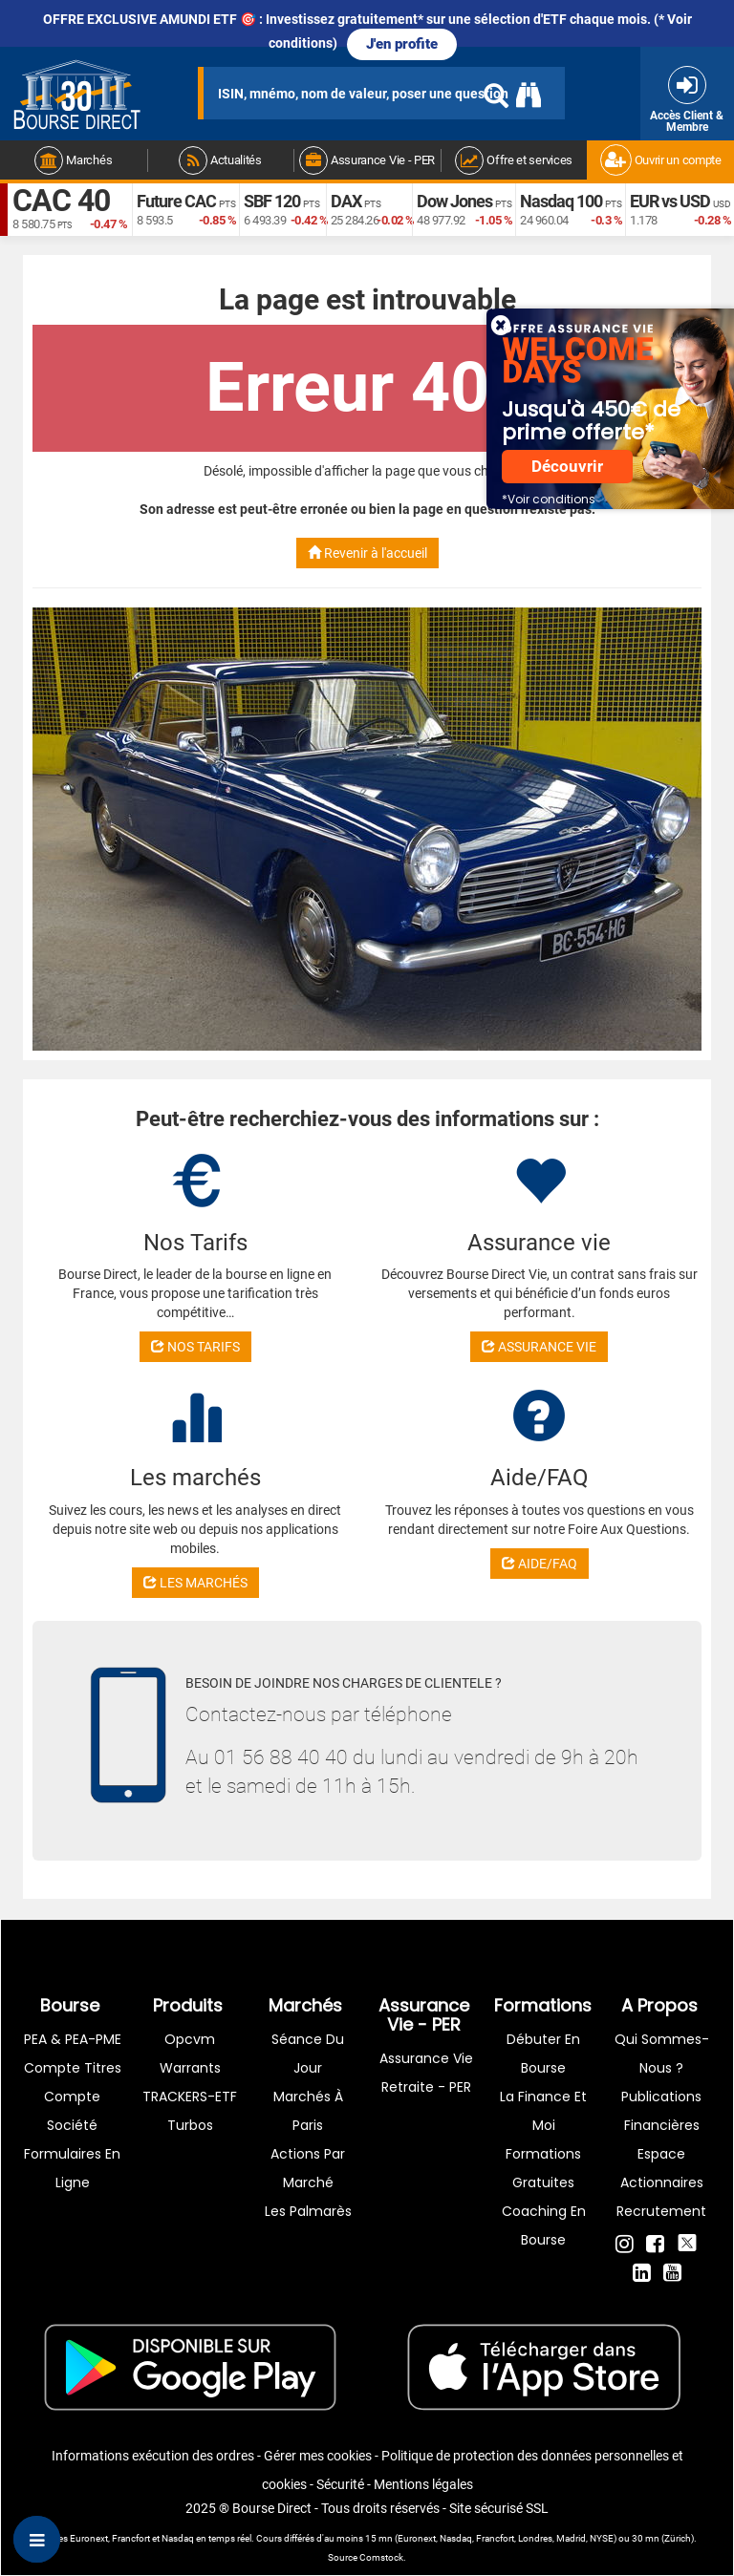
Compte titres (72, 2067)
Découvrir (567, 467)
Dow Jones (454, 201)
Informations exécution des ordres (153, 2455)
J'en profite (402, 44)
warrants (190, 2067)
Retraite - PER (426, 2087)
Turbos (190, 2125)
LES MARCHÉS (195, 1582)
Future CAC (176, 201)
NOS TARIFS (195, 1346)
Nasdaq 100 (561, 201)
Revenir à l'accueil (367, 553)
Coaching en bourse (544, 2225)
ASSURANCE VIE (539, 1346)
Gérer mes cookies (318, 2455)
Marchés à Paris (308, 2111)
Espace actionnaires (661, 2168)
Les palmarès (308, 2211)
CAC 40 (61, 200)
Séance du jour (307, 2053)
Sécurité (340, 2484)
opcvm (189, 2039)
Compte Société (72, 2111)
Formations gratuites (543, 2168)
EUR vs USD (670, 201)
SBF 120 (272, 201)
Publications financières (661, 2111)
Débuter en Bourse (543, 2053)
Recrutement (661, 2211)
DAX (346, 201)
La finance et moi (543, 2111)
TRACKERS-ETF (189, 2096)
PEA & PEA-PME (72, 2039)
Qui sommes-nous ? (662, 2053)
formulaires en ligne (72, 2168)
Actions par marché (307, 2168)
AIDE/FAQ (539, 1563)
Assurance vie (426, 2058)
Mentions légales (423, 2484)
